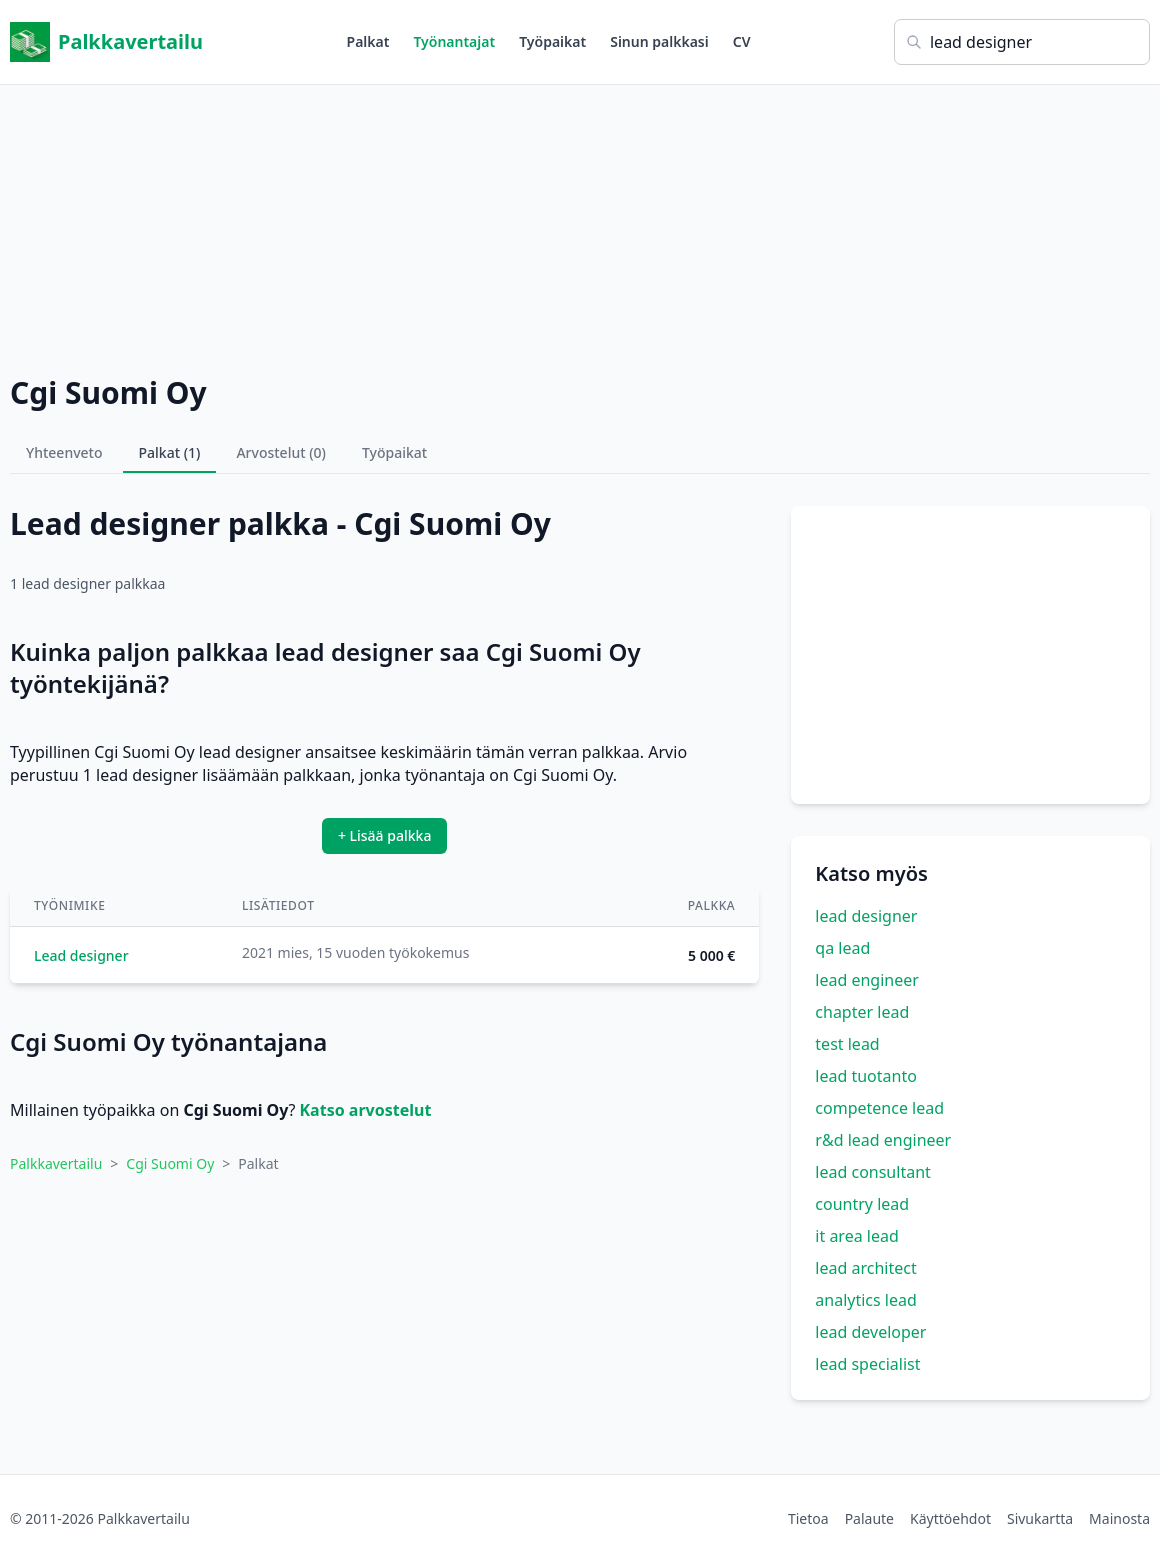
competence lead (879, 1108)
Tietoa (808, 1518)
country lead (862, 1204)
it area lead (856, 1236)
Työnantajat (454, 41)
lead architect (865, 1268)
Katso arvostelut (365, 1110)
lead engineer (867, 980)
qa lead (842, 948)
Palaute (869, 1518)
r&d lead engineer (883, 1140)
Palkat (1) (170, 452)
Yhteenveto (64, 452)
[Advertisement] (580, 225)
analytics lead (866, 1300)
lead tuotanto (866, 1076)
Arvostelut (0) (281, 452)
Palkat (368, 41)
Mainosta (1119, 1518)
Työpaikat (552, 41)
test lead (847, 1044)
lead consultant (872, 1172)
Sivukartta (1040, 1518)
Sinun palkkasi (659, 41)
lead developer (870, 1332)
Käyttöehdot (950, 1518)
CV (742, 41)
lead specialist (867, 1364)
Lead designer (81, 955)
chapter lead (862, 1012)
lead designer (866, 916)
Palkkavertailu (106, 42)
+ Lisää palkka (385, 835)
